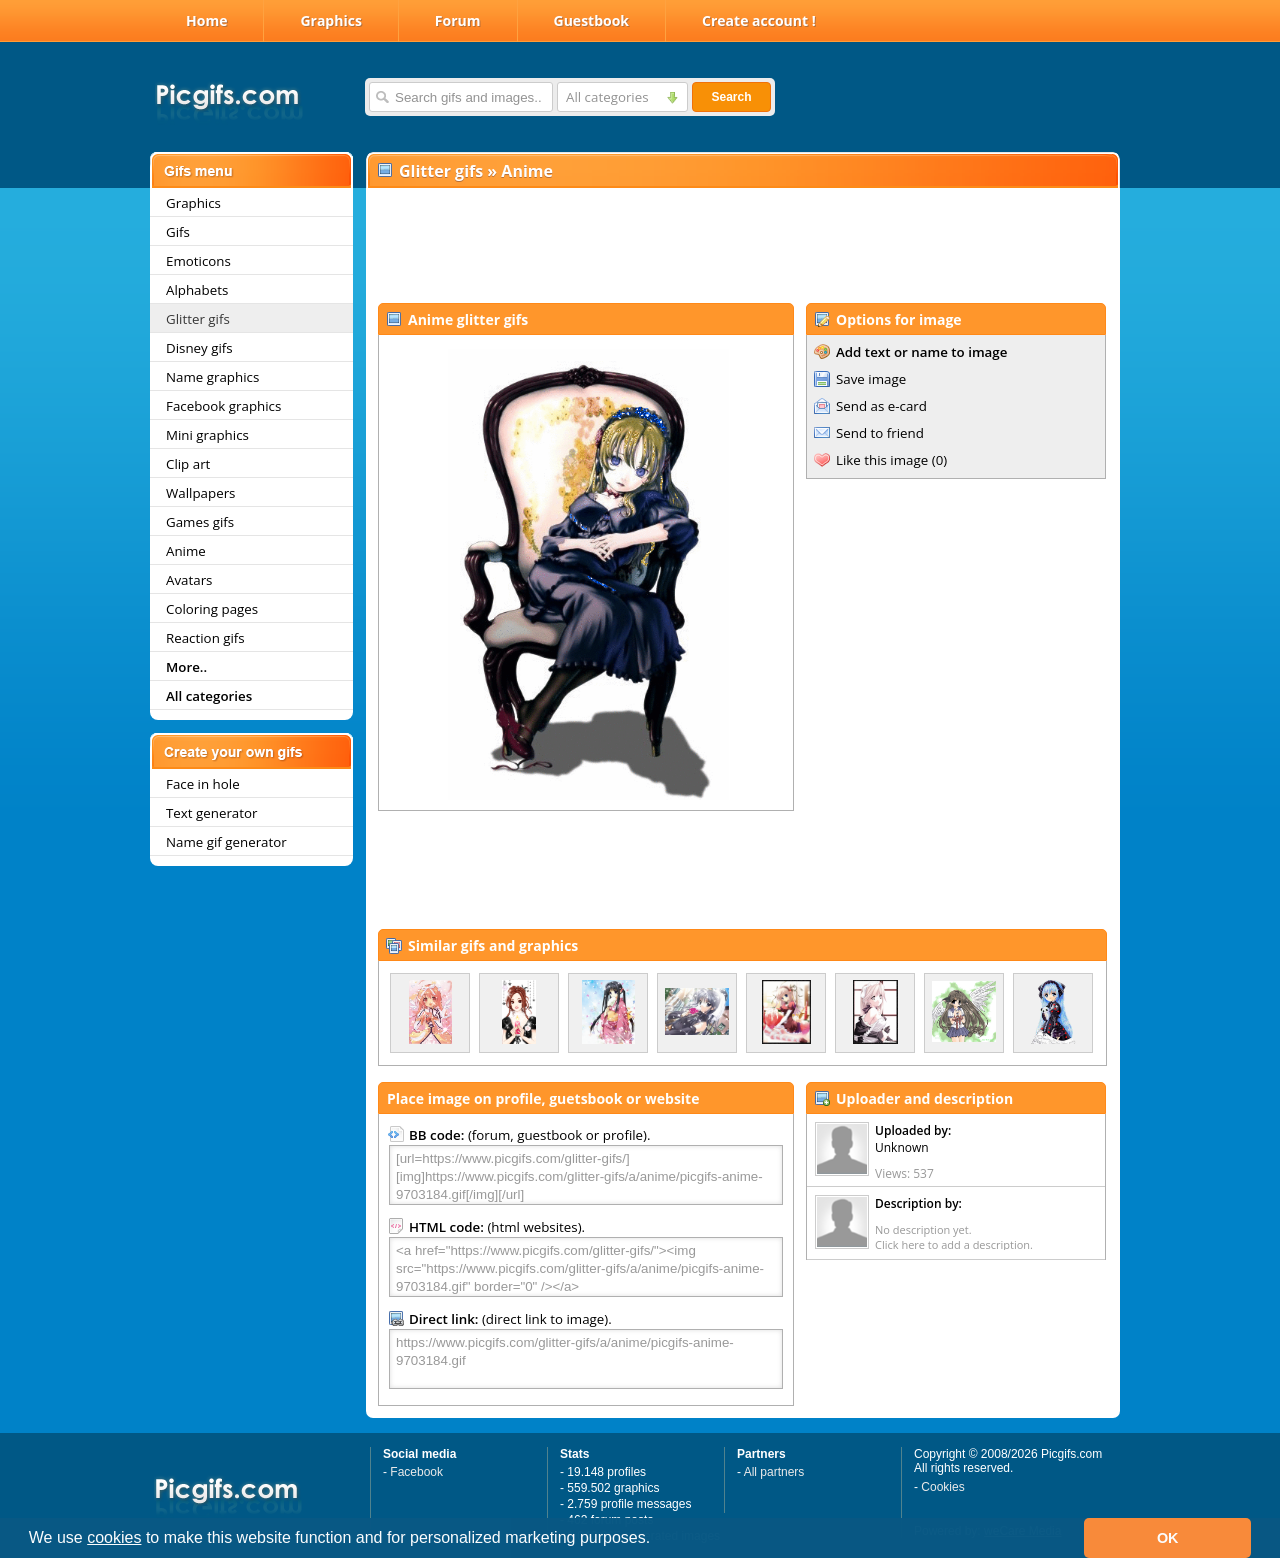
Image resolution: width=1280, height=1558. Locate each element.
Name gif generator (226, 842)
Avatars (189, 580)
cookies (114, 1537)
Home (206, 20)
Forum (458, 20)
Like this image (882, 460)
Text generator (211, 813)
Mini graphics (207, 435)
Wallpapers (200, 493)
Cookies (942, 1487)
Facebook (416, 1472)
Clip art (188, 464)
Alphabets (197, 290)
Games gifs (200, 522)
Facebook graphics (223, 406)
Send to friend (880, 433)
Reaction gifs (205, 638)
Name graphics (212, 377)
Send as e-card (881, 406)
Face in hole (203, 784)
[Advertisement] (742, 246)
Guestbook (592, 20)
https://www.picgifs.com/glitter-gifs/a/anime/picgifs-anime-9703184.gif (586, 1359)
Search (731, 97)
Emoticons (198, 261)
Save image (871, 379)
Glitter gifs (198, 319)
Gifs (178, 232)
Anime (186, 551)
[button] (658, 1540)
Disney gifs (199, 348)
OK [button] (1168, 1538)
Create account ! (759, 20)
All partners (774, 1472)
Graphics (330, 20)
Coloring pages (212, 609)
